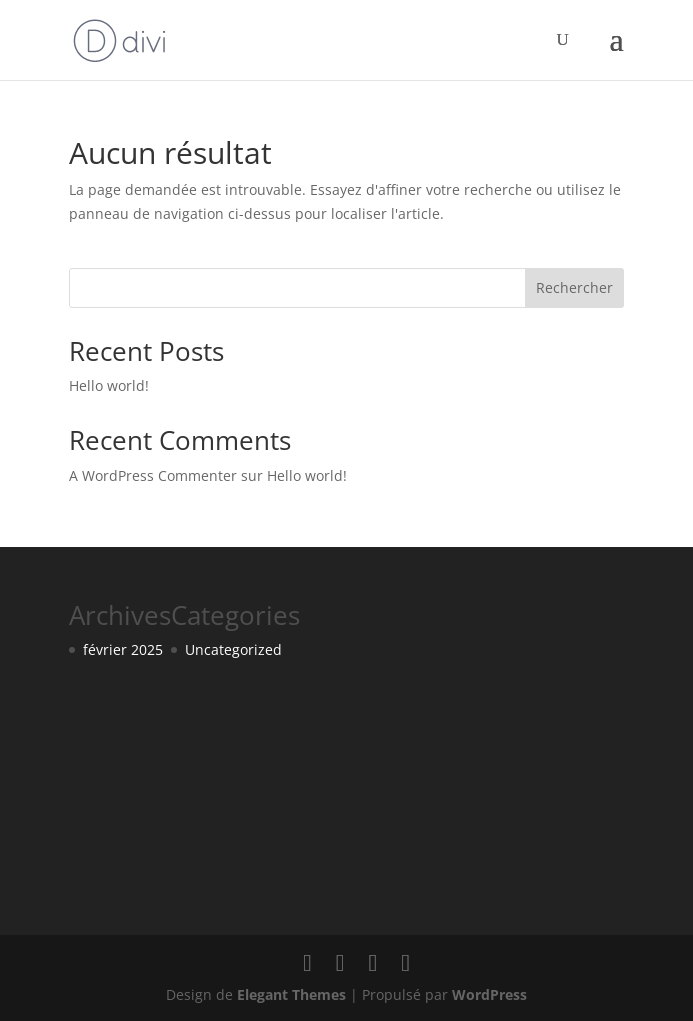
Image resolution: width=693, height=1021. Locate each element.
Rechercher (574, 287)
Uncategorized (233, 649)
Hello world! (109, 385)
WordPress (489, 994)
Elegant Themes (291, 994)
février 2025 (123, 649)
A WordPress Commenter (153, 475)
